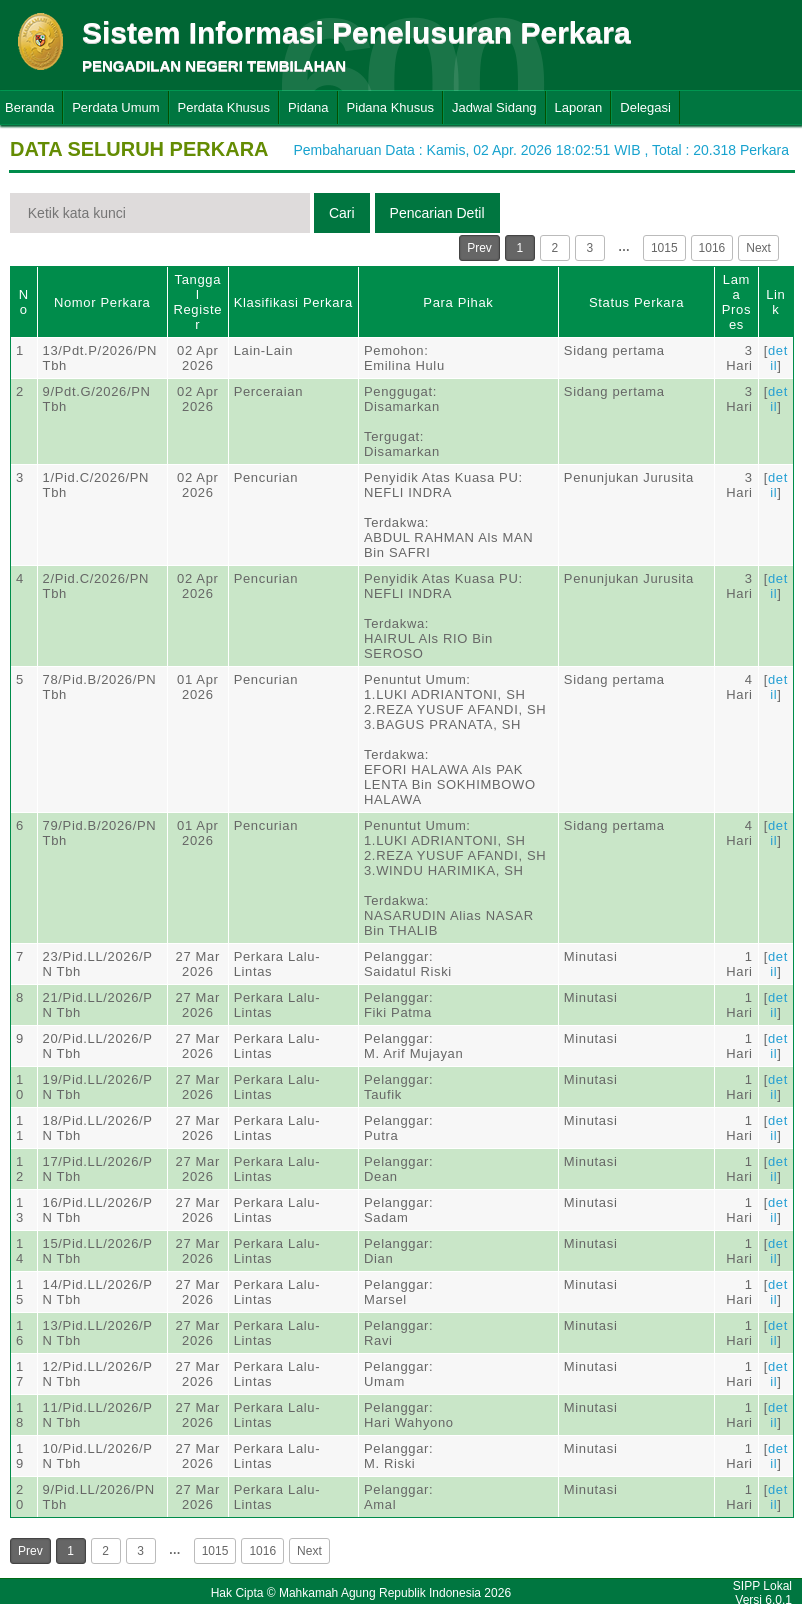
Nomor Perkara (102, 302)
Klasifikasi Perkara (293, 302)
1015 (664, 248)
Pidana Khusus (390, 107)
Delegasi (645, 107)
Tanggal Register (197, 302)
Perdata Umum (115, 107)
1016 (712, 248)
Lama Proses (736, 302)
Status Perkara (636, 302)
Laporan (579, 107)
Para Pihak (458, 302)
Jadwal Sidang (494, 107)
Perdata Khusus (224, 107)
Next (758, 248)
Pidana (308, 107)
